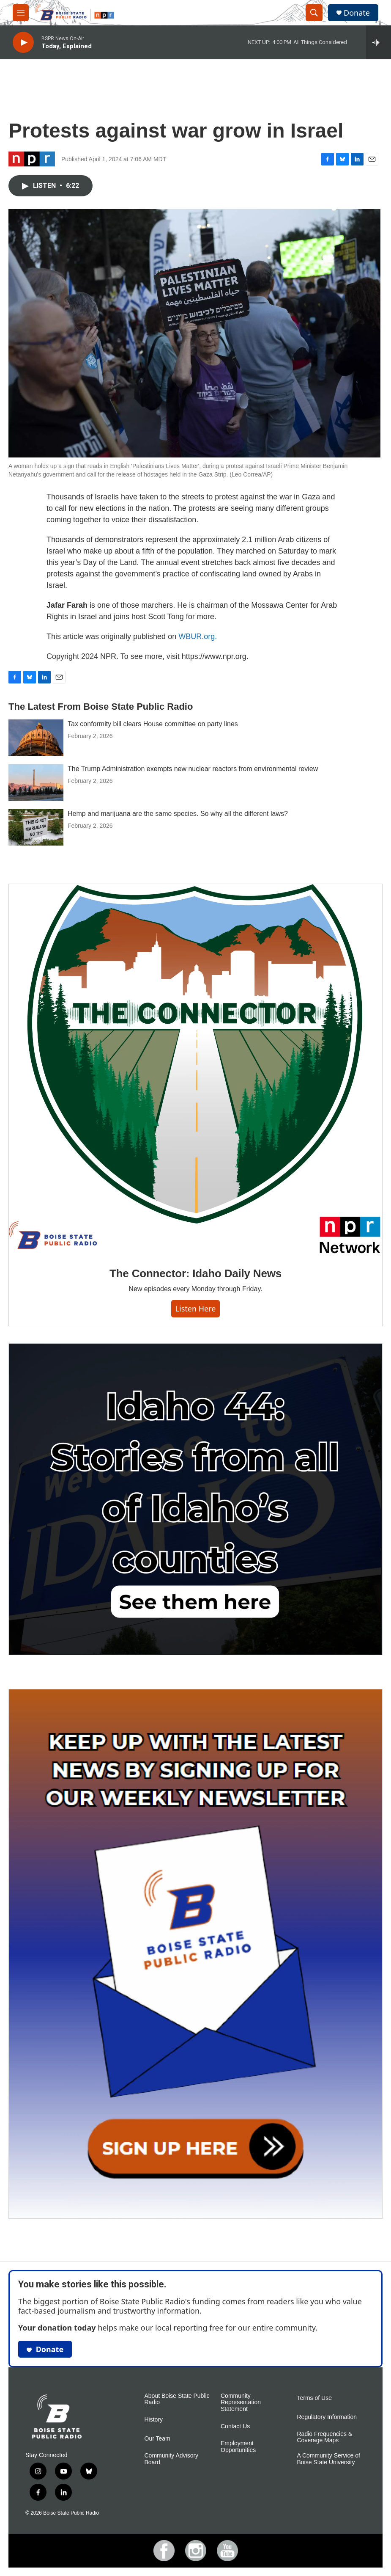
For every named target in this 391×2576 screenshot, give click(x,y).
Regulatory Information (327, 2417)
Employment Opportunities (238, 2446)
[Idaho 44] (195, 1499)
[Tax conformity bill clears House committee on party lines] (35, 737)
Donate (357, 12)
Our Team (157, 2438)
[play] (23, 42)
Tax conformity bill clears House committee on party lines (153, 723)
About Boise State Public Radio (177, 2399)
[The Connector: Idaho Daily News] (195, 1069)
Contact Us (235, 2426)
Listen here (195, 1308)
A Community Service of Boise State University (328, 2459)
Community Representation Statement (241, 2403)
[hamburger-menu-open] (21, 12)
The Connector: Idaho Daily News (195, 1273)
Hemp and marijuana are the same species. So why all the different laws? (178, 813)
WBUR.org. (197, 636)
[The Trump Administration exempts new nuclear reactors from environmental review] (35, 782)
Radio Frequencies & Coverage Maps (325, 2437)
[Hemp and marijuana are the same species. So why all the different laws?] (35, 827)
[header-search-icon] (314, 12)
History (154, 2419)
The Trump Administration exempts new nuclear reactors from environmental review (193, 768)
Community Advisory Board (172, 2459)
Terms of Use (314, 2398)
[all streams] (378, 42)
